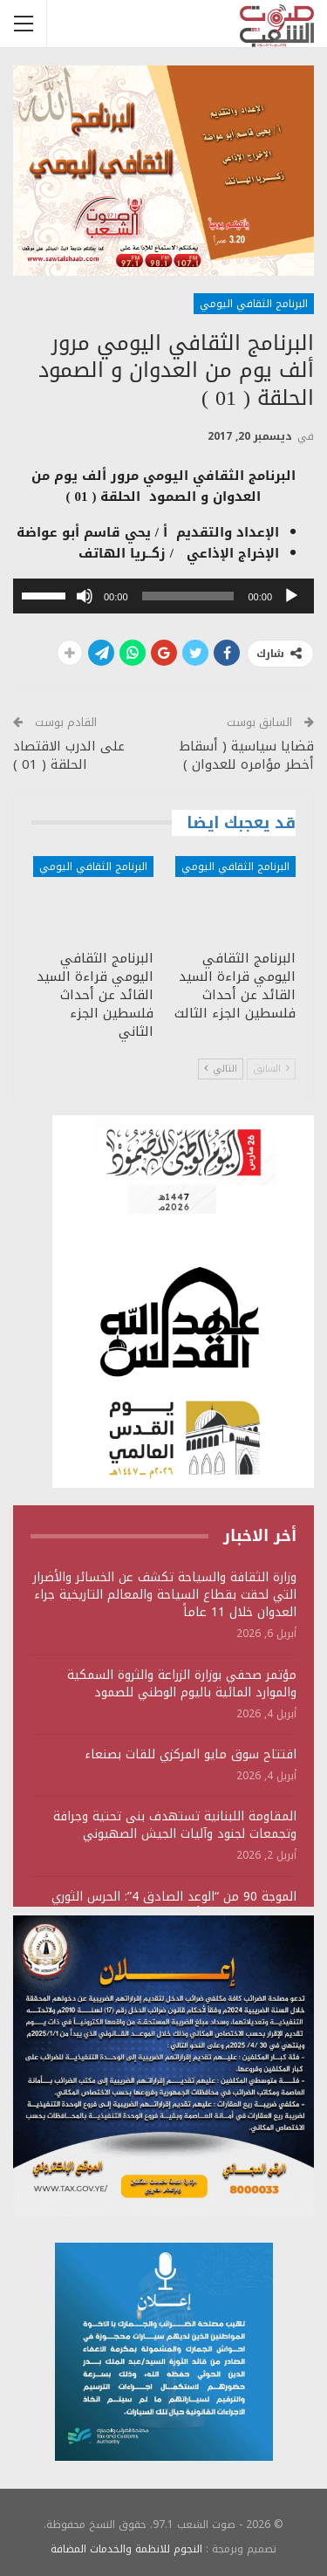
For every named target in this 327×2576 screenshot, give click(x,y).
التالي (220, 1068)
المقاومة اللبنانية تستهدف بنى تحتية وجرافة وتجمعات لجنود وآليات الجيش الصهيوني (174, 1825)
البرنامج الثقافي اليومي (254, 303)
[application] (163, 596)
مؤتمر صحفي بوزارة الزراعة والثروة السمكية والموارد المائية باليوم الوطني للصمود (181, 1683)
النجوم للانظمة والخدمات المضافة (126, 2549)
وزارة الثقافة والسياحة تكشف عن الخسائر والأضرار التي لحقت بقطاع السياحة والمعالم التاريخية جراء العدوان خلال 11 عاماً (164, 1594)
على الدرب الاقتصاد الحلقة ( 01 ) (69, 755)
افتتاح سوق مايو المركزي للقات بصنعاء (190, 1754)
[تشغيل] (291, 596)
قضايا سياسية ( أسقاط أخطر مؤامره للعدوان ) (247, 755)
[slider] (188, 596)
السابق (271, 1068)
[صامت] (84, 596)
